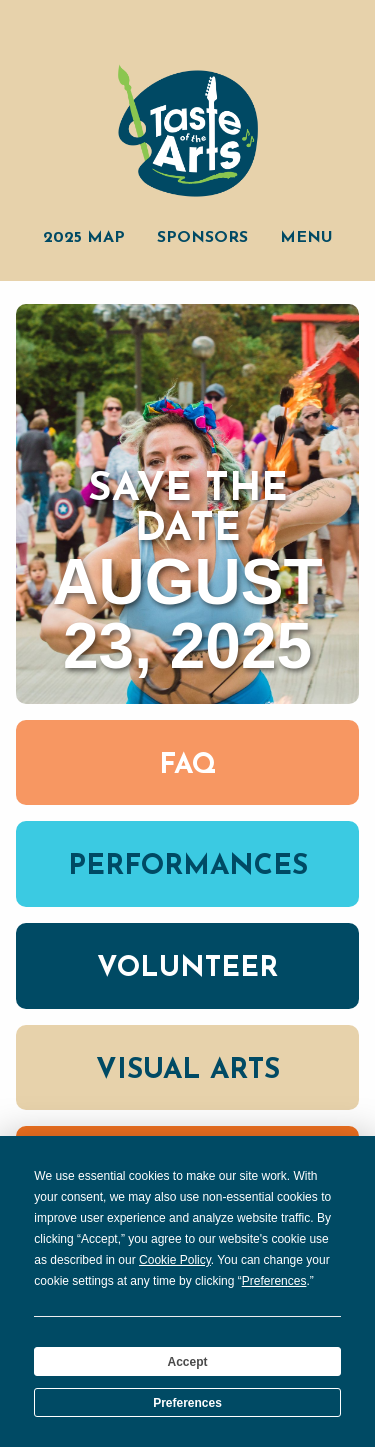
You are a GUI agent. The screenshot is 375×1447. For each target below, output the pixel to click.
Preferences (187, 1403)
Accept (187, 1362)
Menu (306, 238)
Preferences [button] (274, 1281)
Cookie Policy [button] (175, 1260)
